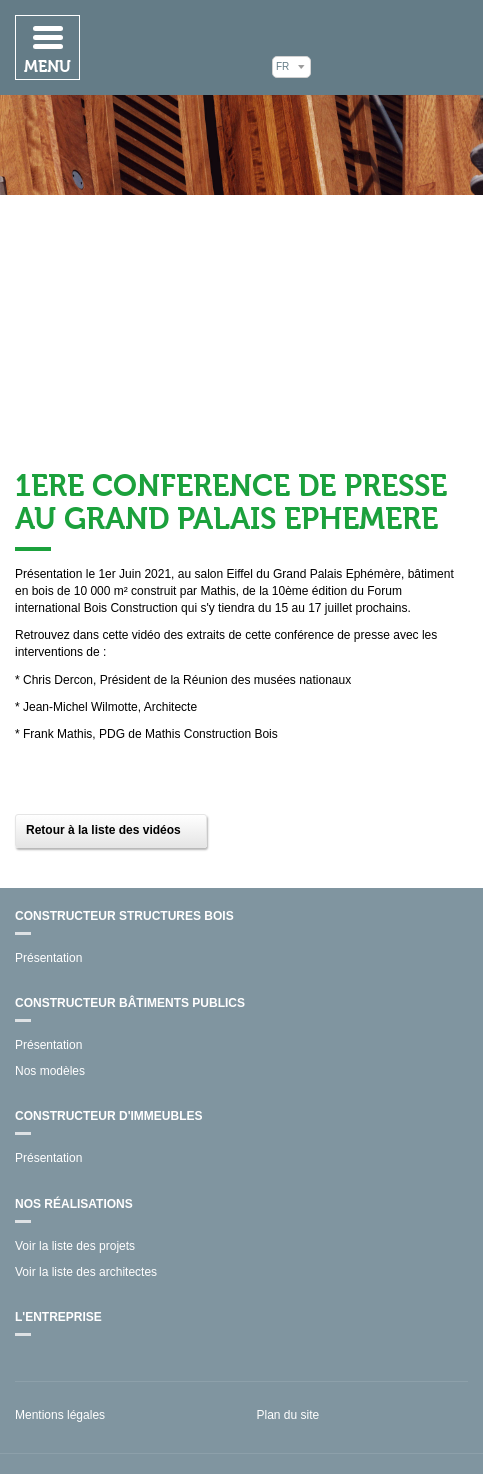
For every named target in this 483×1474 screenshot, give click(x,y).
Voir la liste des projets (75, 1246)
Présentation (48, 958)
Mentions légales (60, 1415)
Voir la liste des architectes (86, 1272)
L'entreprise (58, 1317)
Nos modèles (50, 1071)
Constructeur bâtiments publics (130, 1003)
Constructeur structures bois (124, 916)
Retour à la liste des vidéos (103, 830)
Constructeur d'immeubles (109, 1116)
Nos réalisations (74, 1204)
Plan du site (288, 1415)
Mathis (394, 46)
